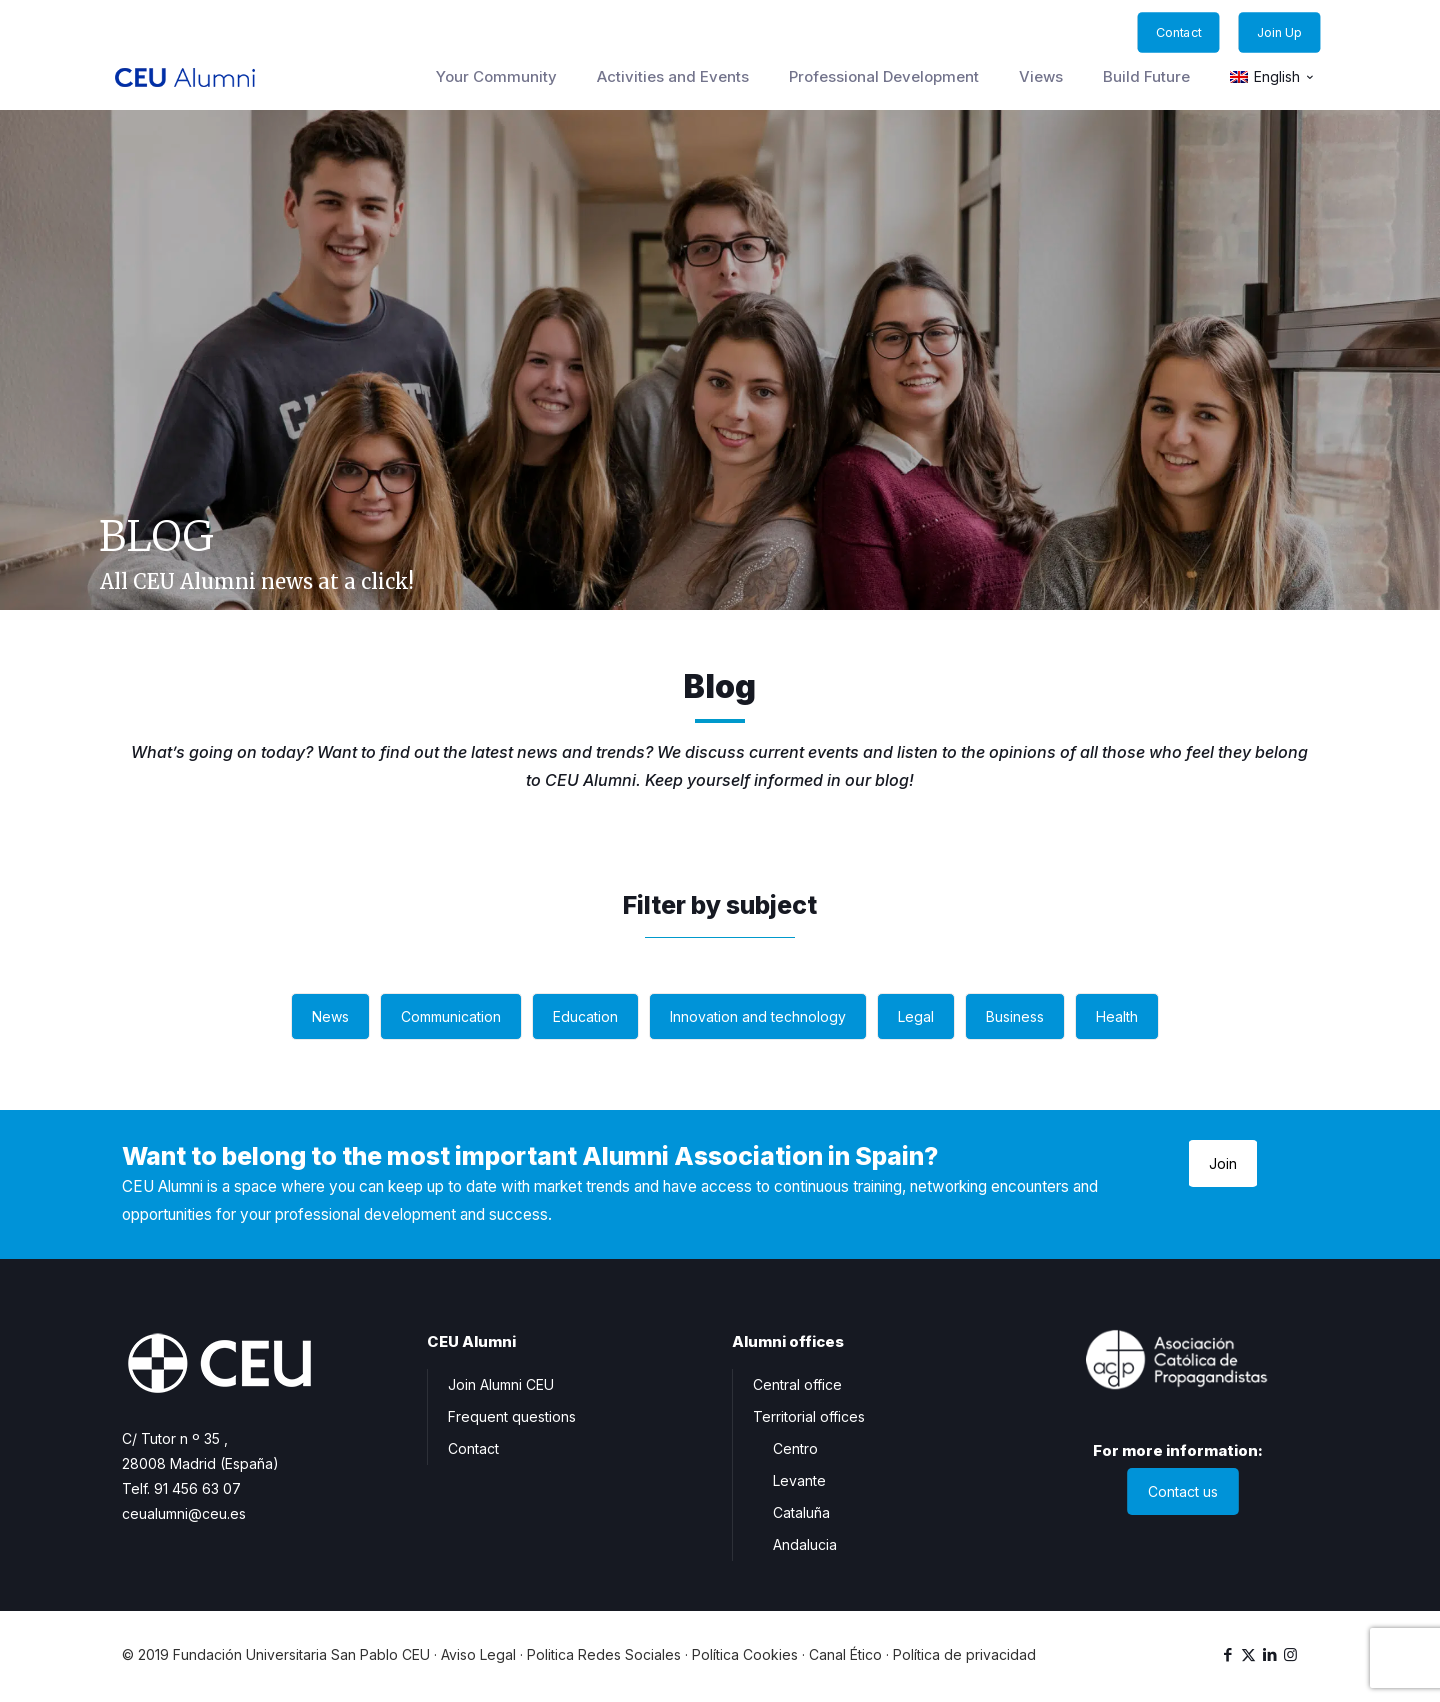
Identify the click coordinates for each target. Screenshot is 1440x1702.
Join (1223, 1163)
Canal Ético (845, 1654)
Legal (916, 1016)
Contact (473, 1448)
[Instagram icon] (1290, 1654)
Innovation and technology (758, 1016)
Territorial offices (809, 1416)
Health (1117, 1016)
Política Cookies (745, 1654)
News (330, 1016)
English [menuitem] (1277, 77)
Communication (451, 1016)
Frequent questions (512, 1416)
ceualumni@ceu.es (184, 1513)
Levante (799, 1480)
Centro (795, 1448)
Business (1015, 1016)
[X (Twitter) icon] (1248, 1654)
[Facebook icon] (1227, 1654)
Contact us (1183, 1491)
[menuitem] (1272, 77)
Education (585, 1016)
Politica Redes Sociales (604, 1654)
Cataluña (801, 1512)
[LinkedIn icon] (1269, 1654)
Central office (797, 1384)
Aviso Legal (478, 1654)
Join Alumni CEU (501, 1384)
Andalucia (805, 1544)
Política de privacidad (964, 1654)
